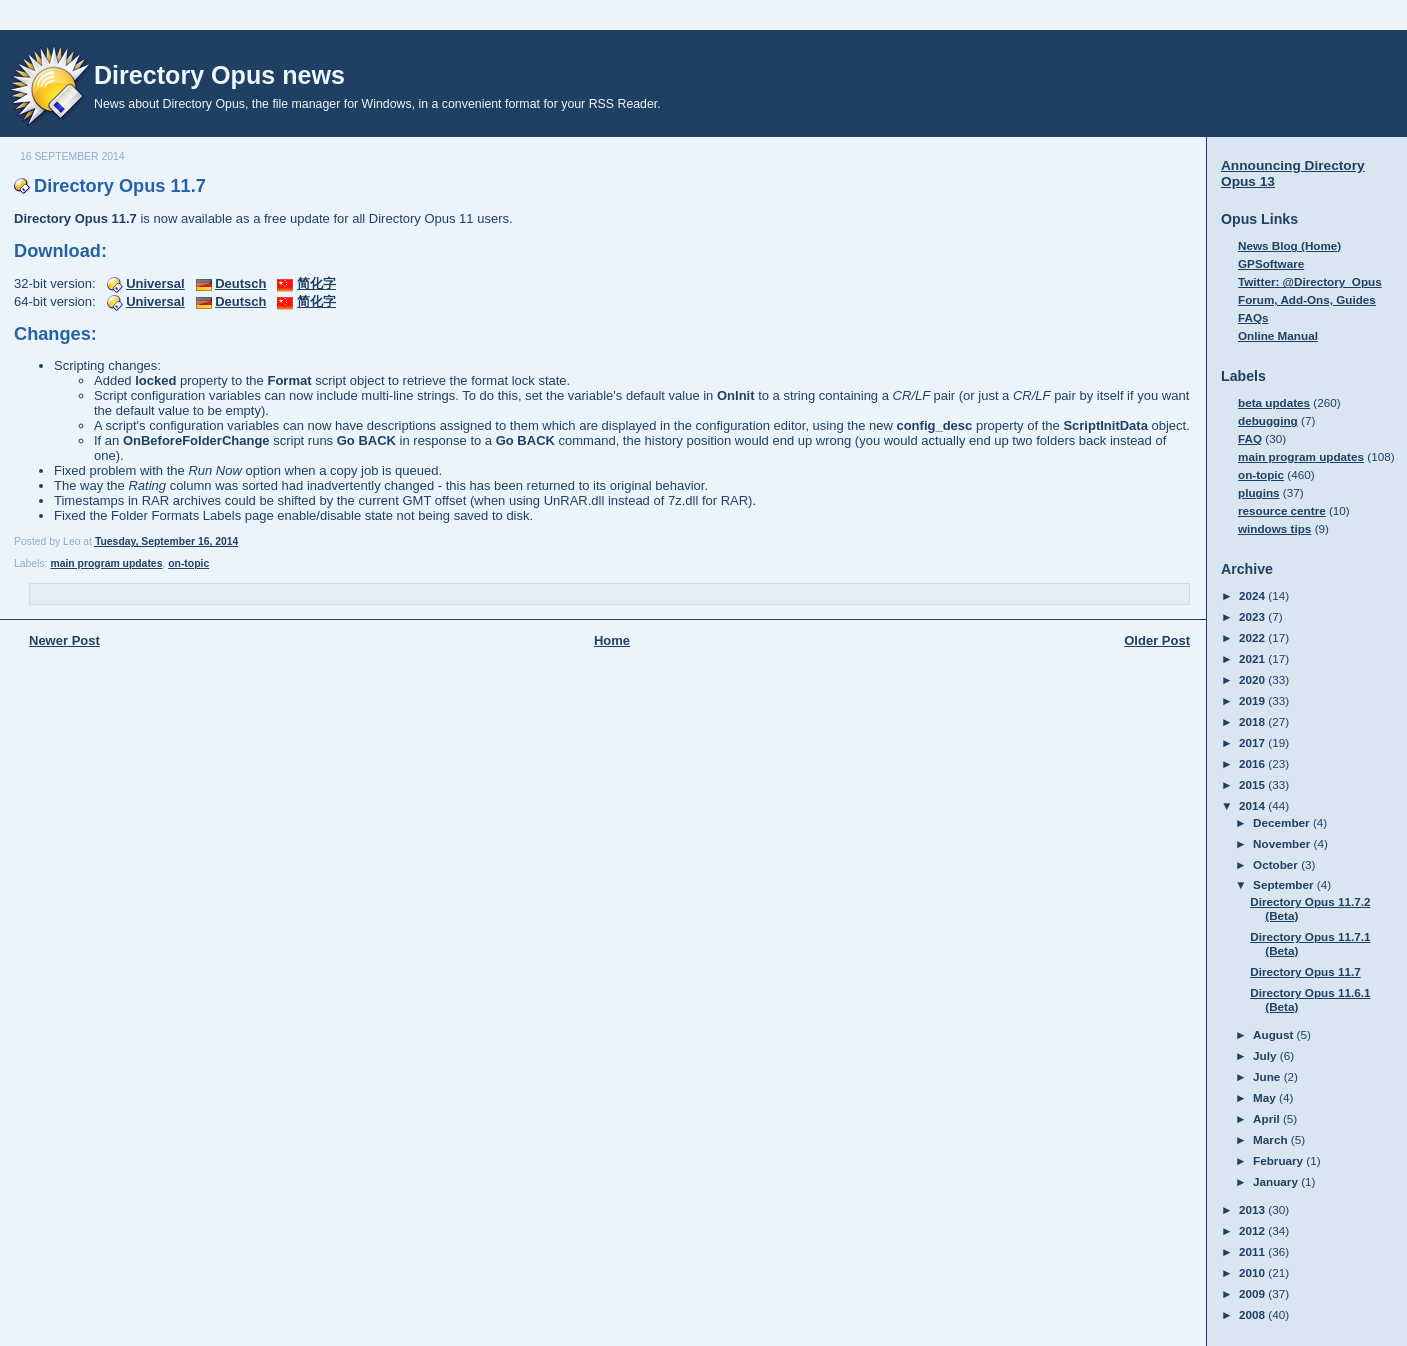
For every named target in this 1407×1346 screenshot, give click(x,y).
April (1268, 1118)
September (1285, 884)
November (1283, 843)
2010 (1253, 1272)
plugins (1259, 492)
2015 (1253, 784)
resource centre (1282, 510)
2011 (1253, 1251)
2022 (1253, 637)
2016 (1253, 763)
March (1272, 1139)
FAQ (1250, 438)
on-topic (188, 563)
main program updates (106, 563)
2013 (1253, 1209)
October (1277, 864)
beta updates (1274, 402)
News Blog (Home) (1289, 245)
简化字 (316, 283)
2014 (1253, 805)
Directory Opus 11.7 (120, 186)
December (1283, 822)
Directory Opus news (219, 75)
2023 (1253, 616)
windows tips (1274, 528)
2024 (1253, 595)
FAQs (1253, 317)
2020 (1253, 679)
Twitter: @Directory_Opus (1310, 281)
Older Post (1157, 640)
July (1266, 1055)
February (1279, 1160)
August (1275, 1034)
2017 (1253, 742)
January (1277, 1181)
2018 (1253, 721)
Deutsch (240, 283)
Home (612, 640)
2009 (1253, 1293)
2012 (1253, 1230)
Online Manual (1278, 335)
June (1268, 1076)
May (1266, 1097)
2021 (1253, 658)
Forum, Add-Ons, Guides (1307, 299)
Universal (155, 283)
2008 (1253, 1314)
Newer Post (64, 640)
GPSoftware (1271, 263)
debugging (1268, 420)
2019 (1253, 700)
